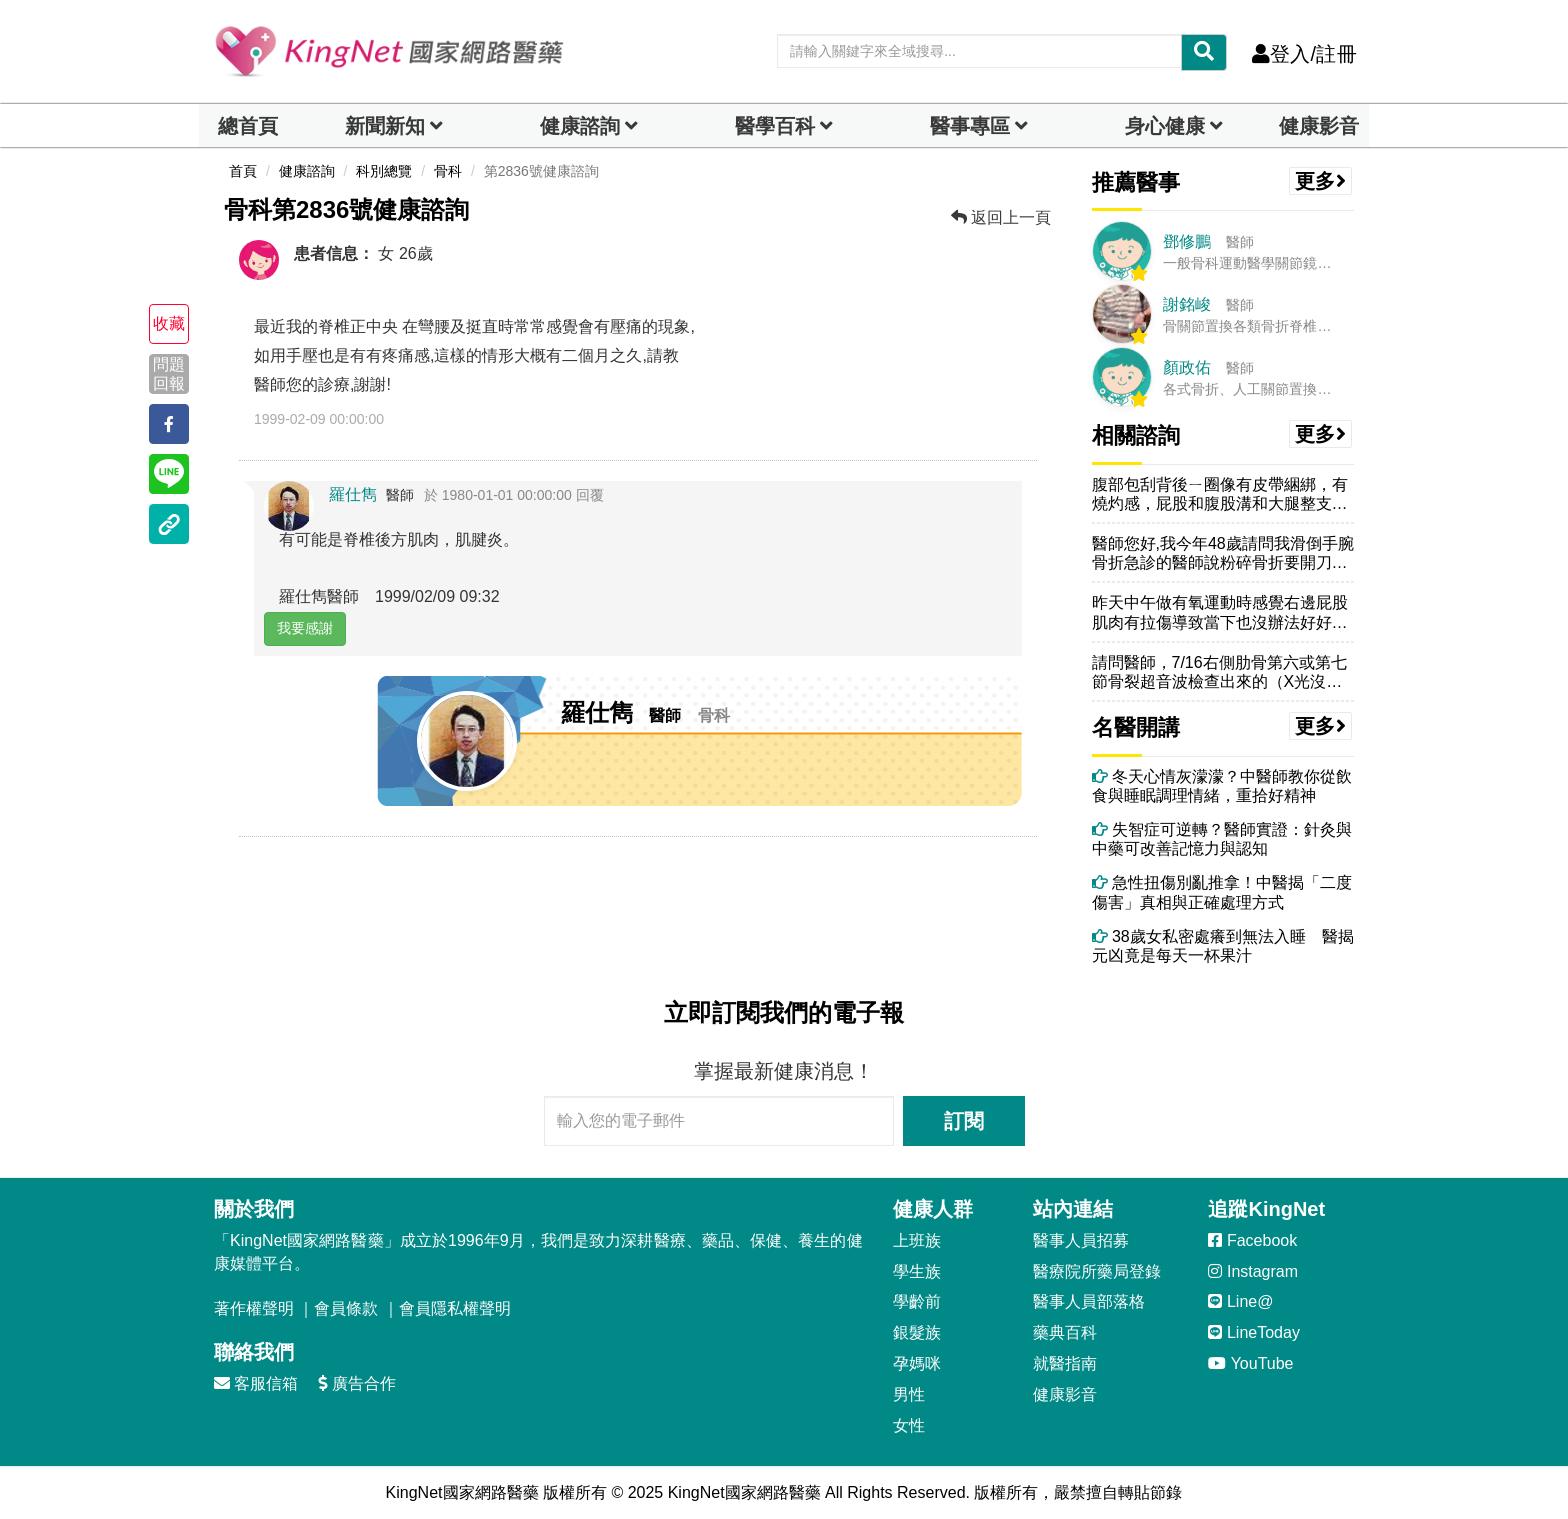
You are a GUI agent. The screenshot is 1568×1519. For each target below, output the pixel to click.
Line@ (1240, 1301)
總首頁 (248, 126)
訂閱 (964, 1121)
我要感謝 (305, 628)
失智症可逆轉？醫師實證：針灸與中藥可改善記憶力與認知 (1222, 839)
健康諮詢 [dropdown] (580, 126)
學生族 (917, 1271)
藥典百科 (1065, 1332)
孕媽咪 (917, 1363)
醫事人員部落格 (1089, 1301)
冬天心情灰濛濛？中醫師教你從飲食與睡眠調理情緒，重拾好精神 (1222, 786)
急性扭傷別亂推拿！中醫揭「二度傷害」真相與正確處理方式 (1222, 892)
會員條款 (346, 1308)
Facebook (1252, 1240)
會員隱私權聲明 (455, 1308)
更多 (1321, 181)
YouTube (1250, 1363)
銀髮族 (917, 1332)
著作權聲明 (254, 1308)
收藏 (169, 323)
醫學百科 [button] (775, 126)
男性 (909, 1394)
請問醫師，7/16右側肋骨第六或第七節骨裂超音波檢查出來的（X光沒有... (1219, 672)
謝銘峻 (1187, 304)
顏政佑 (1187, 367)
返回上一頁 (1001, 217)
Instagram (1253, 1271)
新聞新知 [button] (385, 126)
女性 (909, 1425)
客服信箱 (256, 1383)
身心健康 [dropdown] (1165, 126)
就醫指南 (1065, 1363)
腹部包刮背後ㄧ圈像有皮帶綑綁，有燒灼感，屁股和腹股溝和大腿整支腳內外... (1220, 494)
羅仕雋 (353, 494)
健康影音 (1319, 126)
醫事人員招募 (1081, 1240)
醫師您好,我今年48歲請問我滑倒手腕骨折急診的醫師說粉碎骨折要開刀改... (1223, 553)
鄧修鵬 (1187, 241)
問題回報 (169, 374)
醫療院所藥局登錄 (1097, 1271)
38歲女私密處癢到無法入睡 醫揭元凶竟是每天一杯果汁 (1223, 946)
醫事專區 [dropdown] (970, 126)
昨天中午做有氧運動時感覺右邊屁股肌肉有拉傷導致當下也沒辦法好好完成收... (1220, 612)
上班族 (917, 1240)
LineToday (1253, 1332)
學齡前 (917, 1301)
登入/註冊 (1304, 54)
